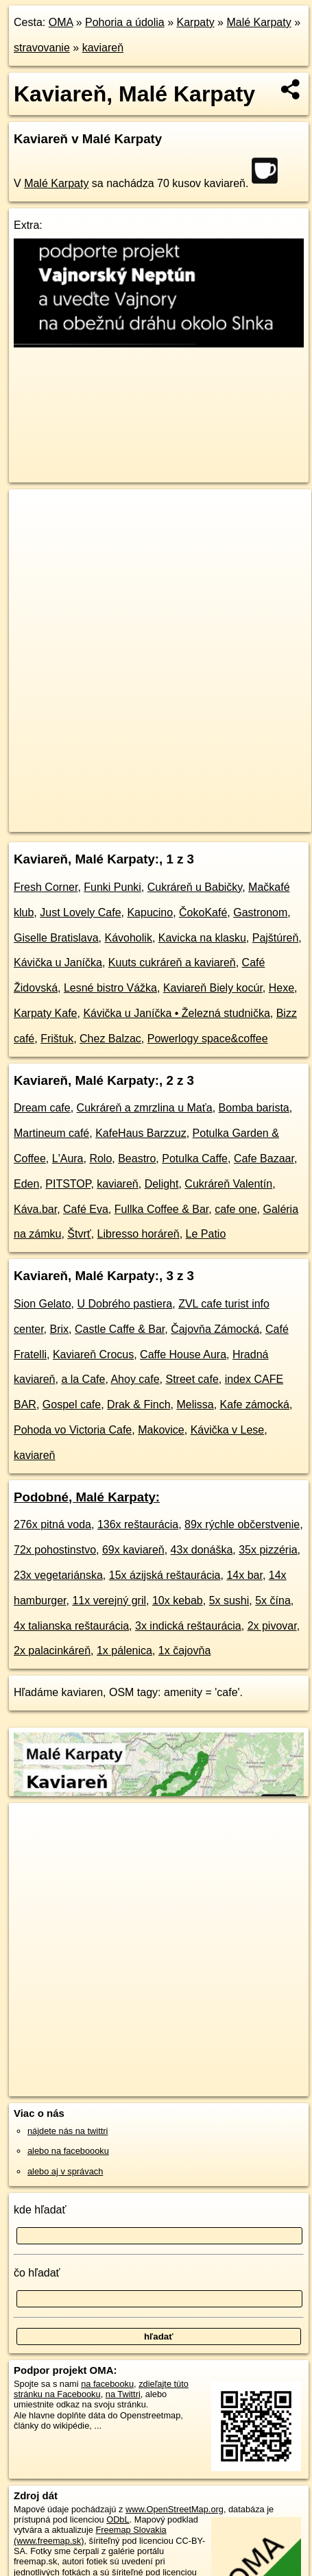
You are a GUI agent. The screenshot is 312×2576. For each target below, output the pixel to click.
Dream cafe (42, 1108)
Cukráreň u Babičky (194, 887)
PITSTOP (68, 1184)
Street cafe (191, 1379)
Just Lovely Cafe (80, 912)
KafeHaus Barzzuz (141, 1133)
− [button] (32, 534)
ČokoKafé (203, 912)
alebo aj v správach (65, 2171)
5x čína (273, 1600)
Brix (59, 1329)
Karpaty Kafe (45, 1013)
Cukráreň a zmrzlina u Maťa (145, 1108)
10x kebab (177, 1600)
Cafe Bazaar (264, 1158)
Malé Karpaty (258, 22)
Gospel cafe (72, 1404)
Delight (162, 1184)
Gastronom (260, 912)
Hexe (281, 988)
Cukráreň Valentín (228, 1184)
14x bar (244, 1575)
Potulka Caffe (195, 1158)
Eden (26, 1184)
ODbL (117, 2519)
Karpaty (195, 22)
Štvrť (79, 1234)
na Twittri (123, 2394)
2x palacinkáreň (52, 1650)
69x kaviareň (133, 1550)
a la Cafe (83, 1379)
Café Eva (85, 1209)
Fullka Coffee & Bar (162, 1209)
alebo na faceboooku (68, 2151)
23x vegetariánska (58, 1575)
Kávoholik (128, 938)
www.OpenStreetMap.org (174, 2509)
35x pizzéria (268, 1550)
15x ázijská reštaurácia (165, 1575)
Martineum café (51, 1133)
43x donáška (202, 1550)
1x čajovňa (184, 1650)
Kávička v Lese (228, 1430)
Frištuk (56, 1038)
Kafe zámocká (254, 1404)
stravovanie (42, 47)
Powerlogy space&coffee (207, 1038)
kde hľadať (40, 2210)
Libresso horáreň (138, 1234)
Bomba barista (254, 1108)
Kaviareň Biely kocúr (213, 988)
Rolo (100, 1158)
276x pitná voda (52, 1524)
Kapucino (150, 912)
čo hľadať (37, 2273)
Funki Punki (112, 887)
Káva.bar (35, 1209)
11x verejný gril (109, 1600)
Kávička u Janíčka (58, 962)
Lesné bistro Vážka (110, 988)
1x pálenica (124, 1650)
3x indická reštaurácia (188, 1626)
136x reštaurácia (137, 1524)
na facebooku (107, 2384)
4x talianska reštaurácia (71, 1626)
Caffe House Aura (183, 1354)
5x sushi (229, 1600)
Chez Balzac (110, 1038)
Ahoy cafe (134, 1379)
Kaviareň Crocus (93, 1354)
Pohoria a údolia (125, 22)
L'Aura (68, 1158)
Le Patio (206, 1234)
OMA (61, 22)
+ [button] (32, 512)
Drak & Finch (138, 1404)
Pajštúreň (275, 938)
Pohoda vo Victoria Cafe (73, 1430)
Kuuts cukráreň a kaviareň (172, 962)
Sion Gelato (42, 1304)
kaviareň (102, 47)
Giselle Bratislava (56, 938)
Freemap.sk (180, 810)
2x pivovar (272, 1626)
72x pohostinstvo (55, 1550)
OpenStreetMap (109, 810)
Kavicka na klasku (202, 938)
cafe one (235, 1209)
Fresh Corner (45, 887)
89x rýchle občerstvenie (242, 1524)
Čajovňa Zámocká (215, 1329)
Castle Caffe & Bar (120, 1329)
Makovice (161, 1430)
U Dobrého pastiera (125, 1304)
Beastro (137, 1158)
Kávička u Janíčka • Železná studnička (176, 1013)
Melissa (194, 1404)
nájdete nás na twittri (67, 2131)
